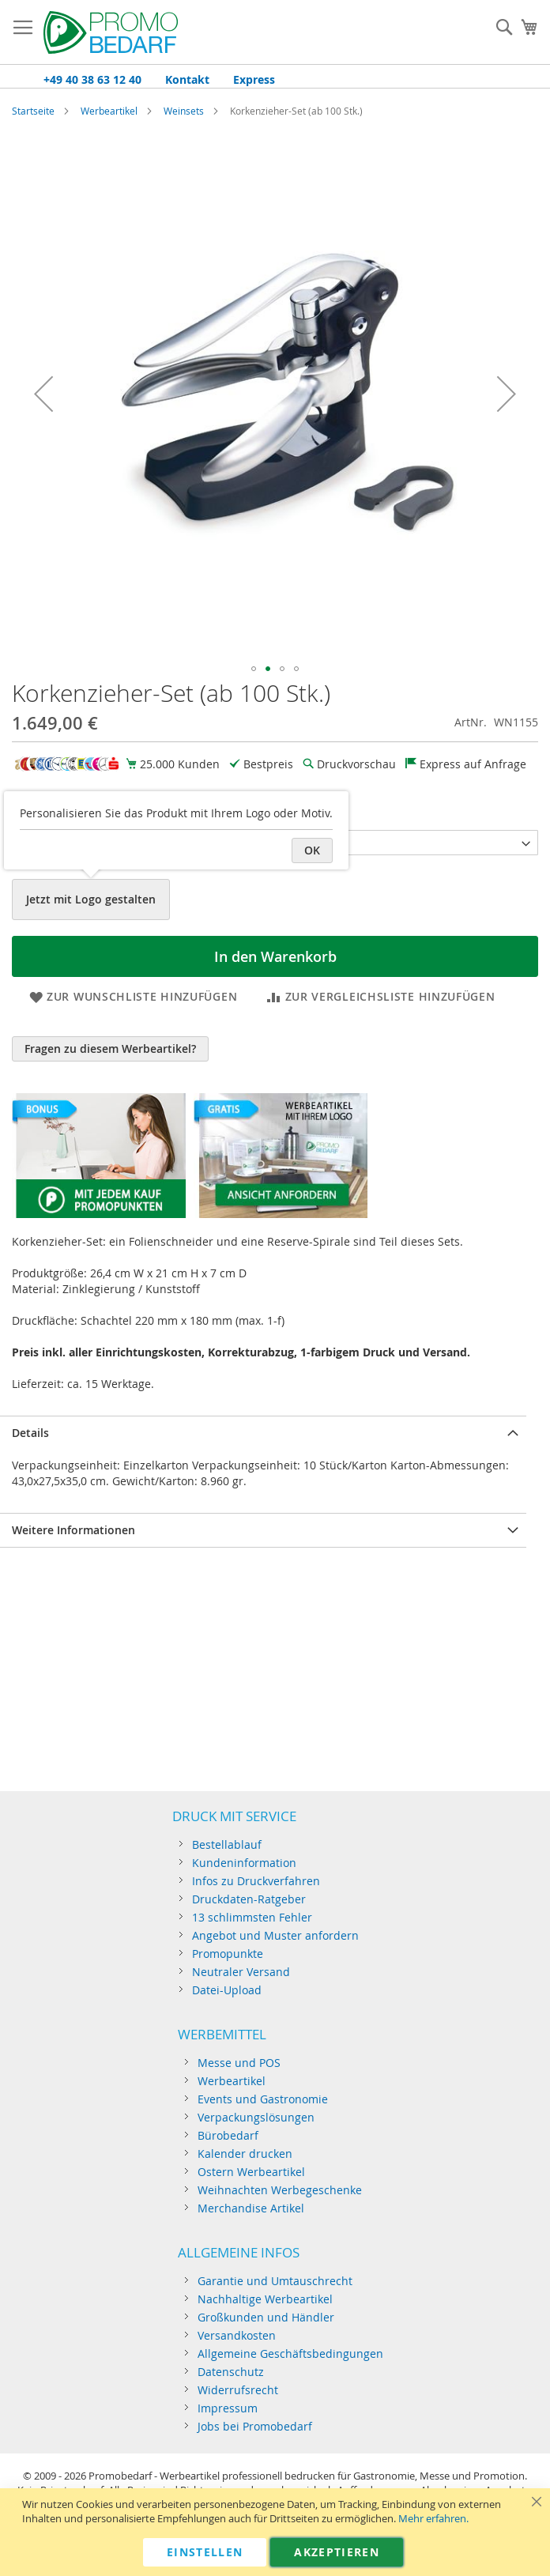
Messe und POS (239, 2062)
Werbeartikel (109, 110)
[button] (43, 393)
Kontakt (187, 79)
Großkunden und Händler (266, 2317)
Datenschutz (231, 2371)
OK (312, 850)
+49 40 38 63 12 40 (92, 79)
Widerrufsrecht (238, 2389)
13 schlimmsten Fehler (252, 1917)
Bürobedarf (228, 2135)
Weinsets (184, 110)
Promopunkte (227, 1953)
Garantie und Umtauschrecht (275, 2280)
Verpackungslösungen (256, 2117)
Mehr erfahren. (433, 2518)
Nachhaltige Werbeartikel (265, 2298)
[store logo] (110, 32)
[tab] (263, 1433)
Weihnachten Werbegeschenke (280, 2189)
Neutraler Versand (241, 1971)
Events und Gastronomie (263, 2098)
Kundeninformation (244, 1862)
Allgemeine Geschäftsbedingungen (290, 2353)
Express (254, 79)
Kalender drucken (245, 2153)
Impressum (228, 2408)
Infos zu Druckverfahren (256, 1880)
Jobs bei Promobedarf (255, 2426)
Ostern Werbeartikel (251, 2171)
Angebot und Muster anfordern (275, 1935)
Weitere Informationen (73, 1529)
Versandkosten (237, 2335)
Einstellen (205, 2551)
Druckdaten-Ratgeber (249, 1899)
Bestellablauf (227, 1844)
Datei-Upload (227, 1989)
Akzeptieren (336, 2551)
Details (30, 1432)
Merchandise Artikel (251, 2208)
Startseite (33, 110)
